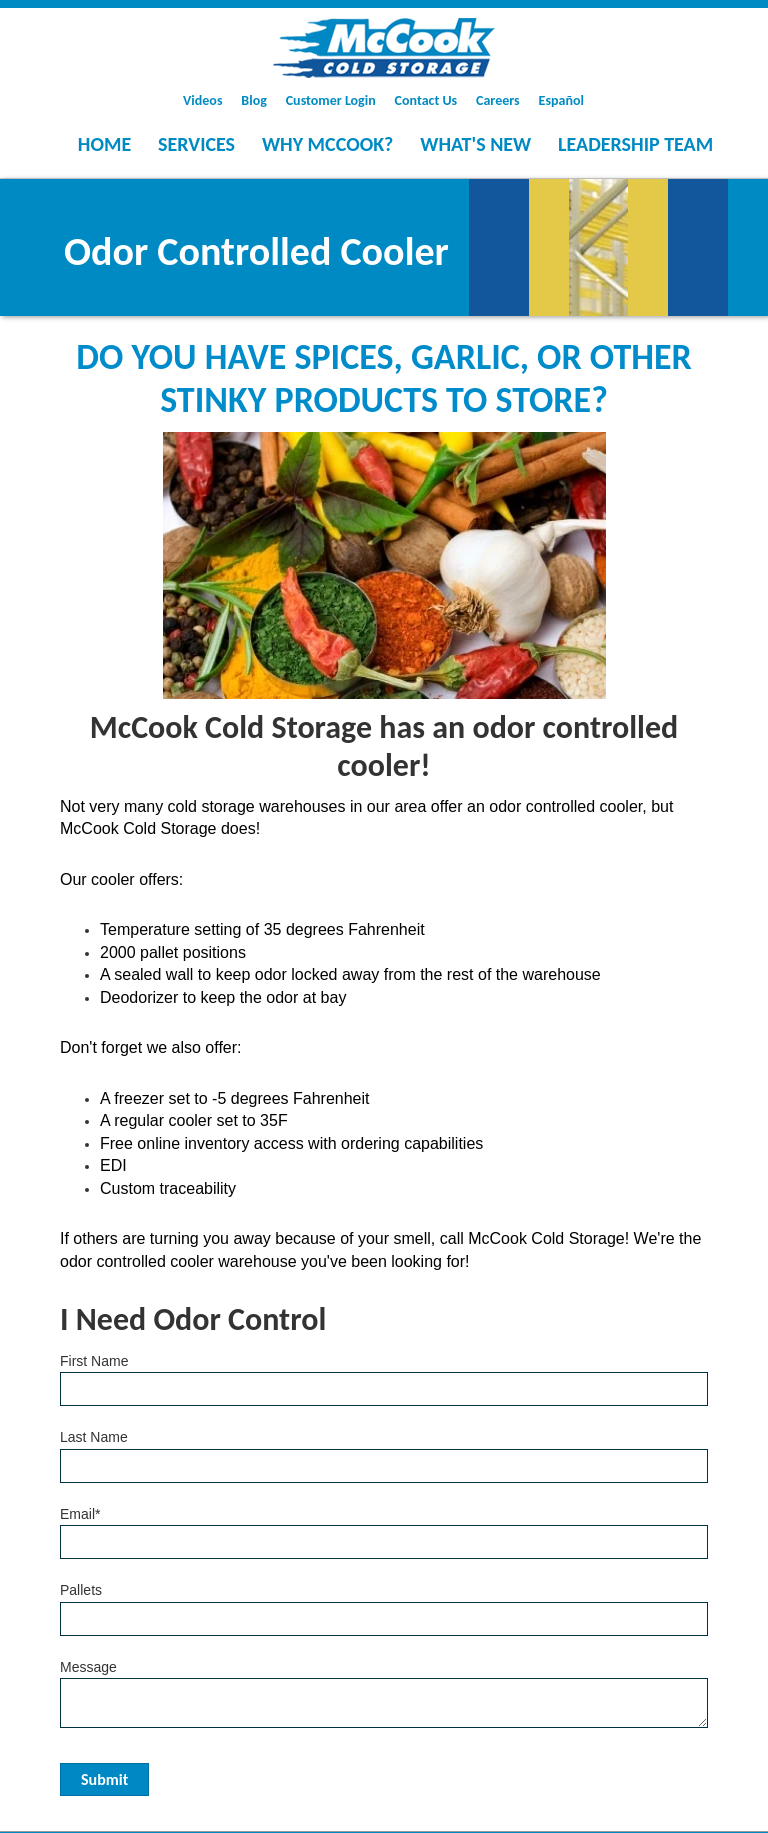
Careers (498, 100)
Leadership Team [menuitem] (635, 144)
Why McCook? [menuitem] (327, 144)
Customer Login (331, 100)
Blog (253, 100)
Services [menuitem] (196, 144)
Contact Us (426, 100)
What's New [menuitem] (475, 144)
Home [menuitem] (104, 144)
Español (561, 100)
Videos (202, 100)
